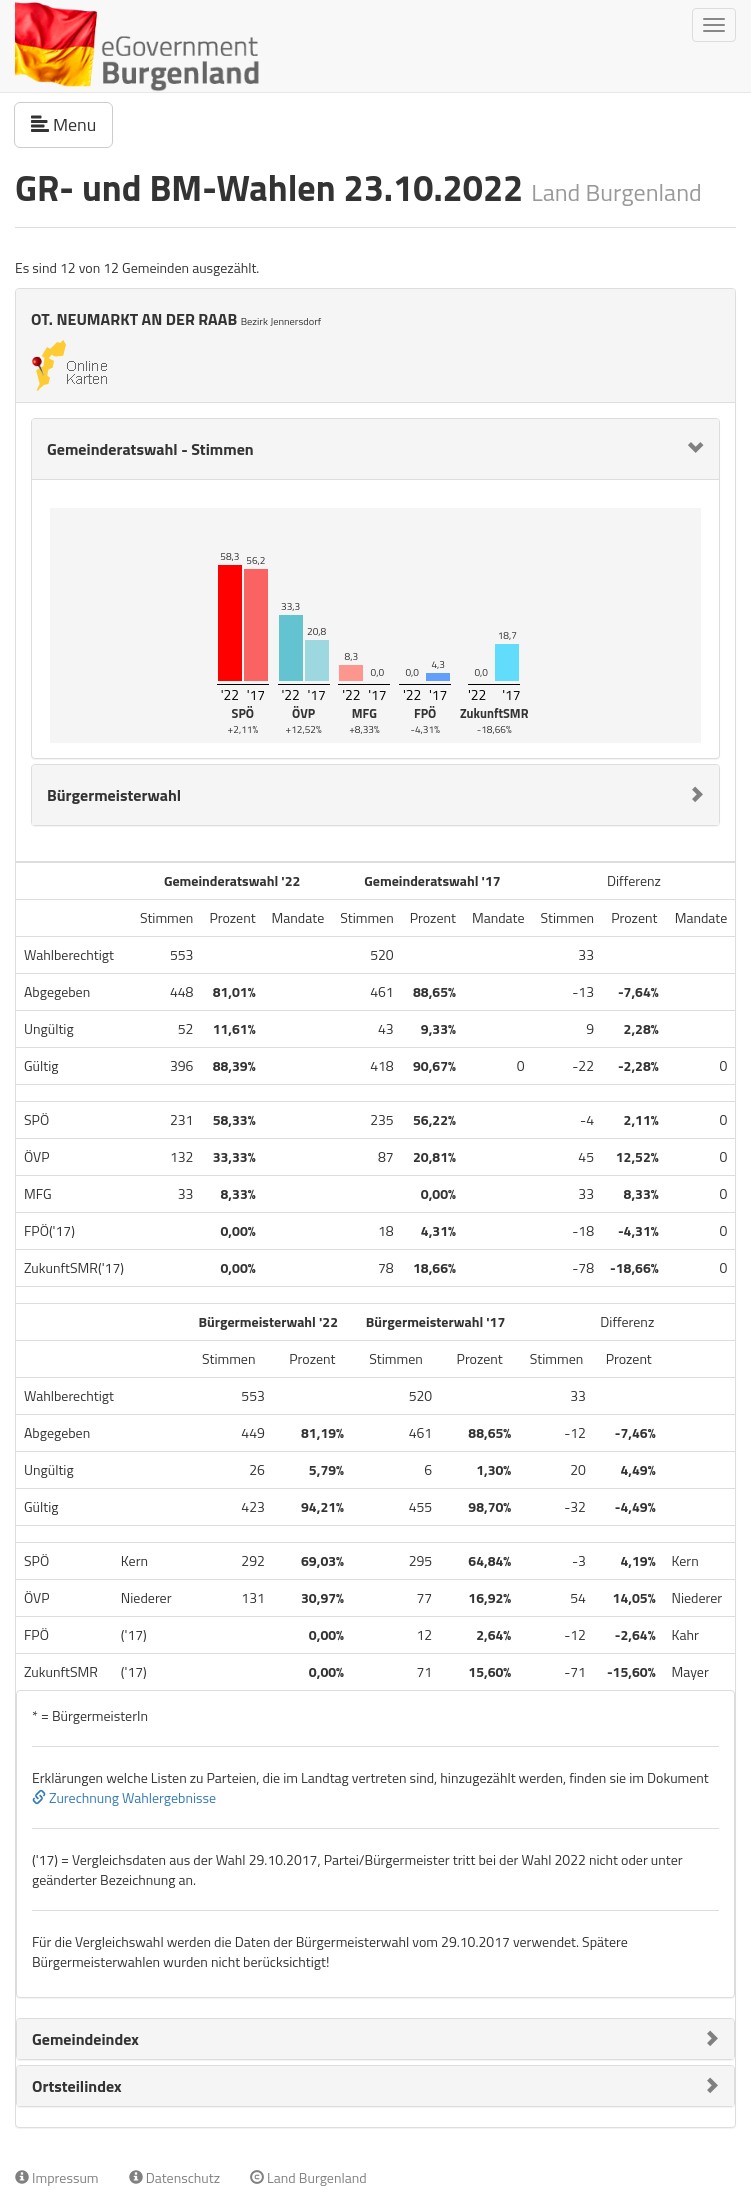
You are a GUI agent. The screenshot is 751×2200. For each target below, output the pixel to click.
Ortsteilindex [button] (77, 2086)
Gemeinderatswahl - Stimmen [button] (150, 449)
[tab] (375, 449)
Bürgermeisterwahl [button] (114, 795)
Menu (72, 124)
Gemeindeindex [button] (85, 2039)
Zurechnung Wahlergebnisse (124, 1797)
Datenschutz (174, 2177)
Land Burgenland (308, 2177)
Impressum (57, 2177)
